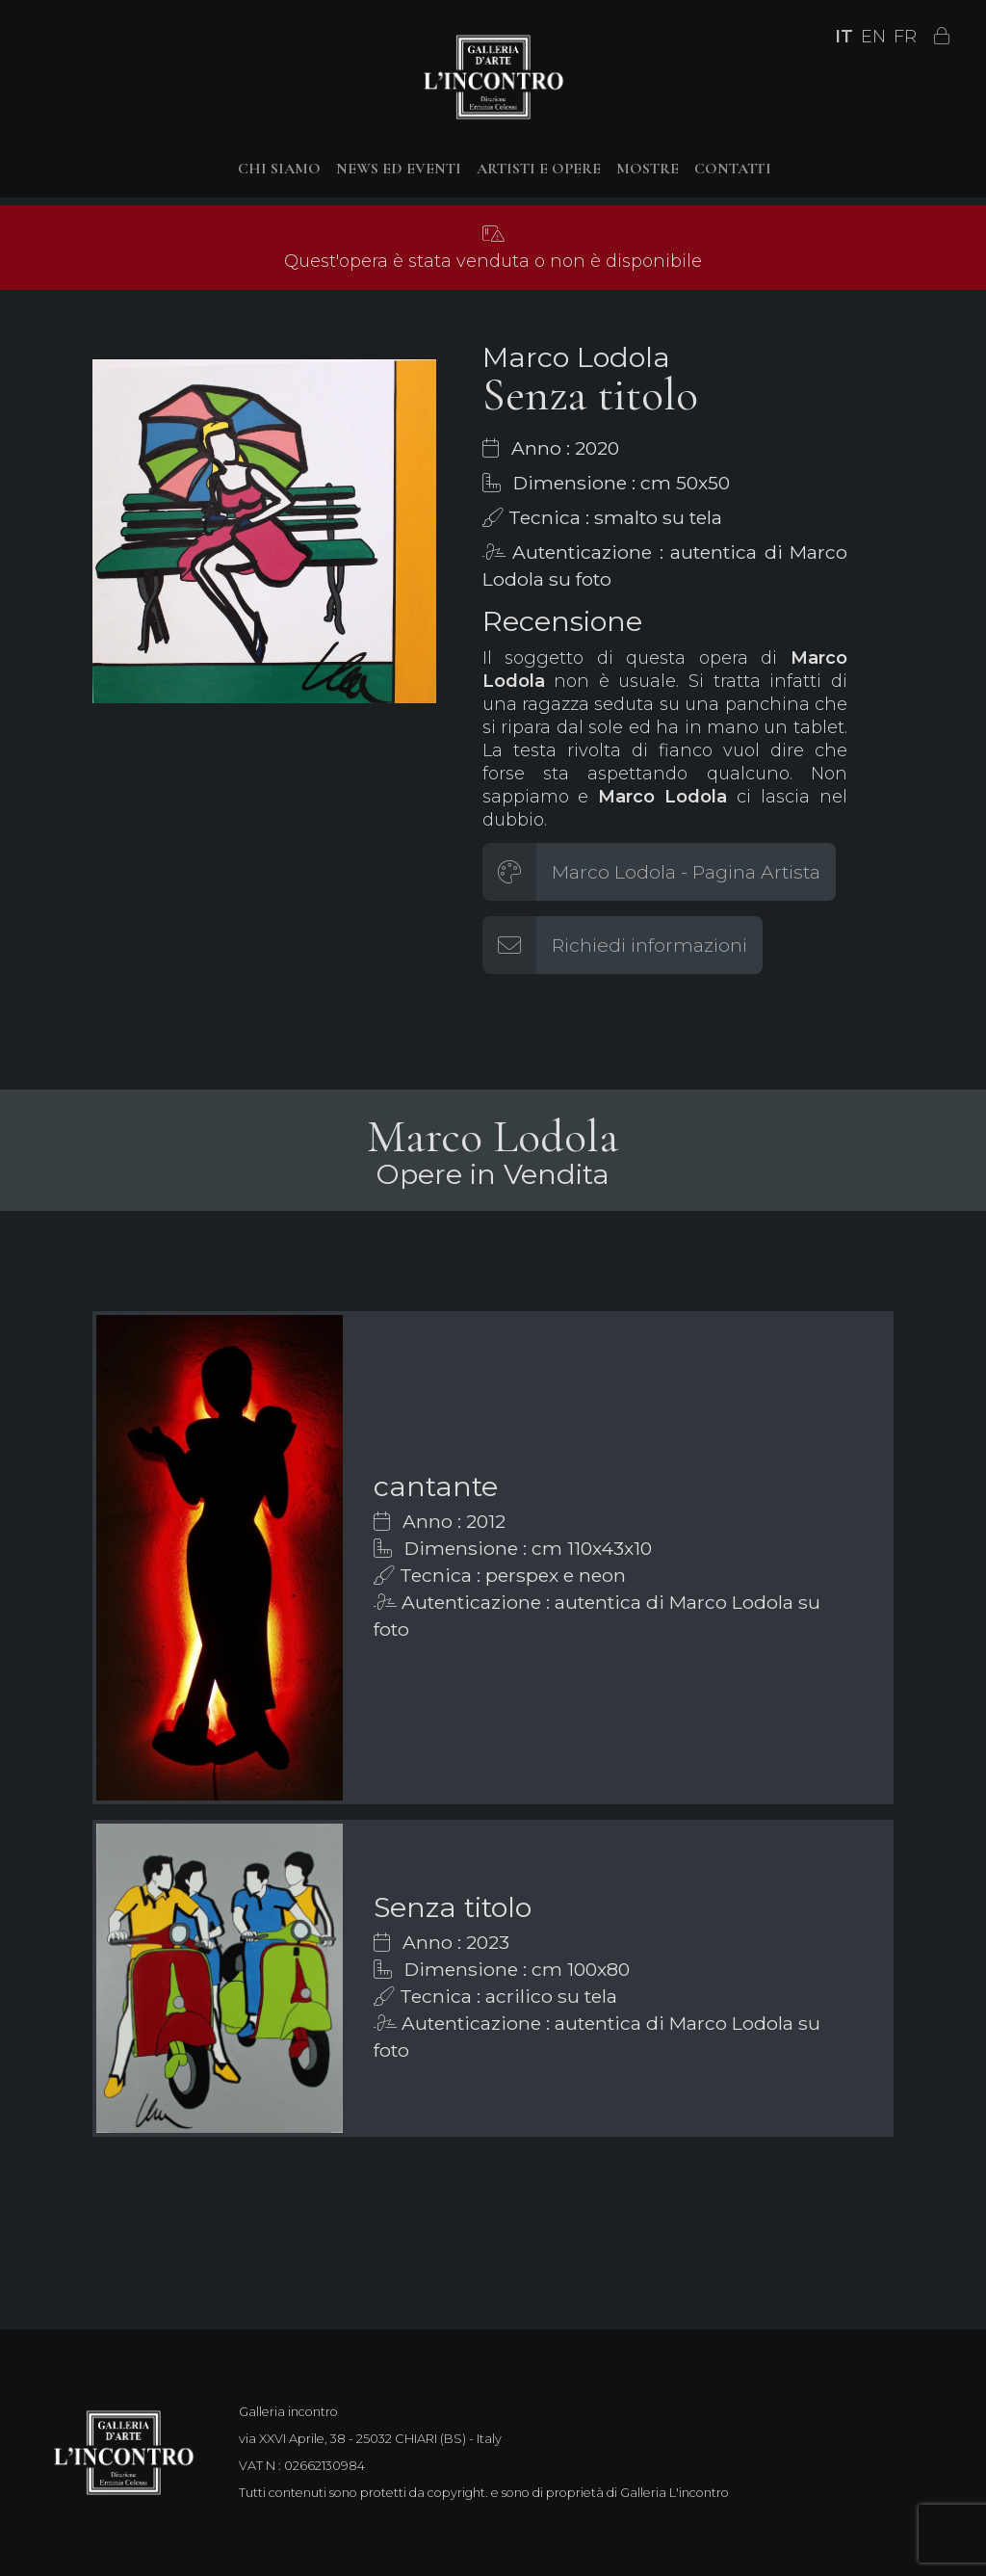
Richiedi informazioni (649, 945)
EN (873, 36)
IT (844, 36)
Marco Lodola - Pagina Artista (686, 871)
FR (905, 36)
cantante (436, 1486)
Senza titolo (453, 1907)
